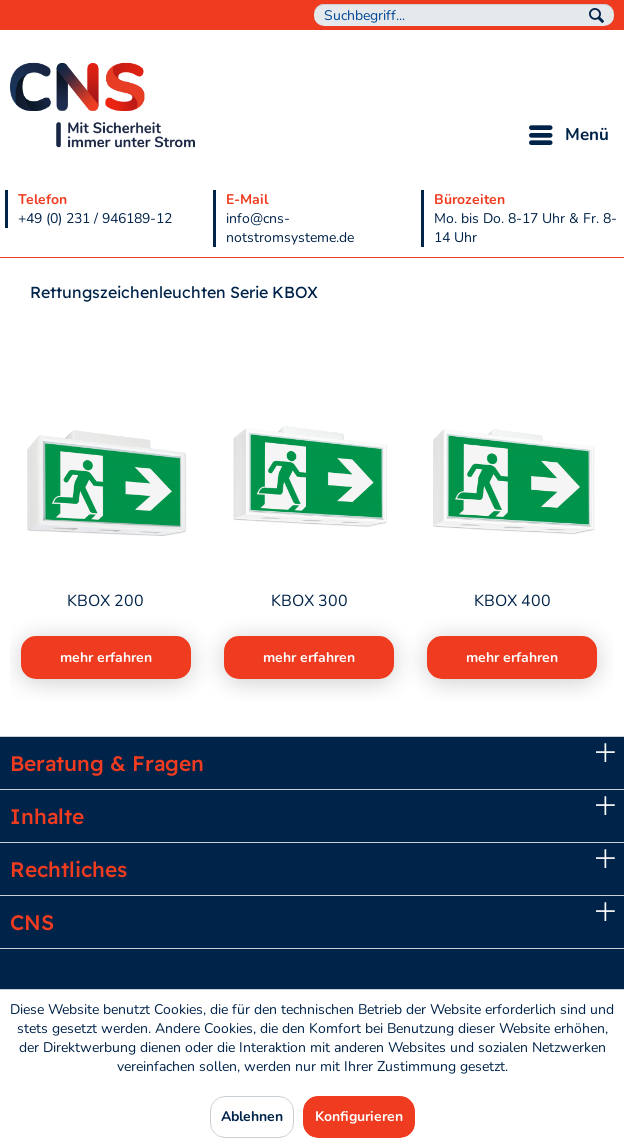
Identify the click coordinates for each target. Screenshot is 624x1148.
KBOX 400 (512, 601)
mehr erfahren (106, 657)
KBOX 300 (309, 601)
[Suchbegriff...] (464, 15)
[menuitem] (464, 15)
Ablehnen (252, 1116)
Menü (569, 132)
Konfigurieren (359, 1116)
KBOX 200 (105, 601)
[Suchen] (596, 15)
